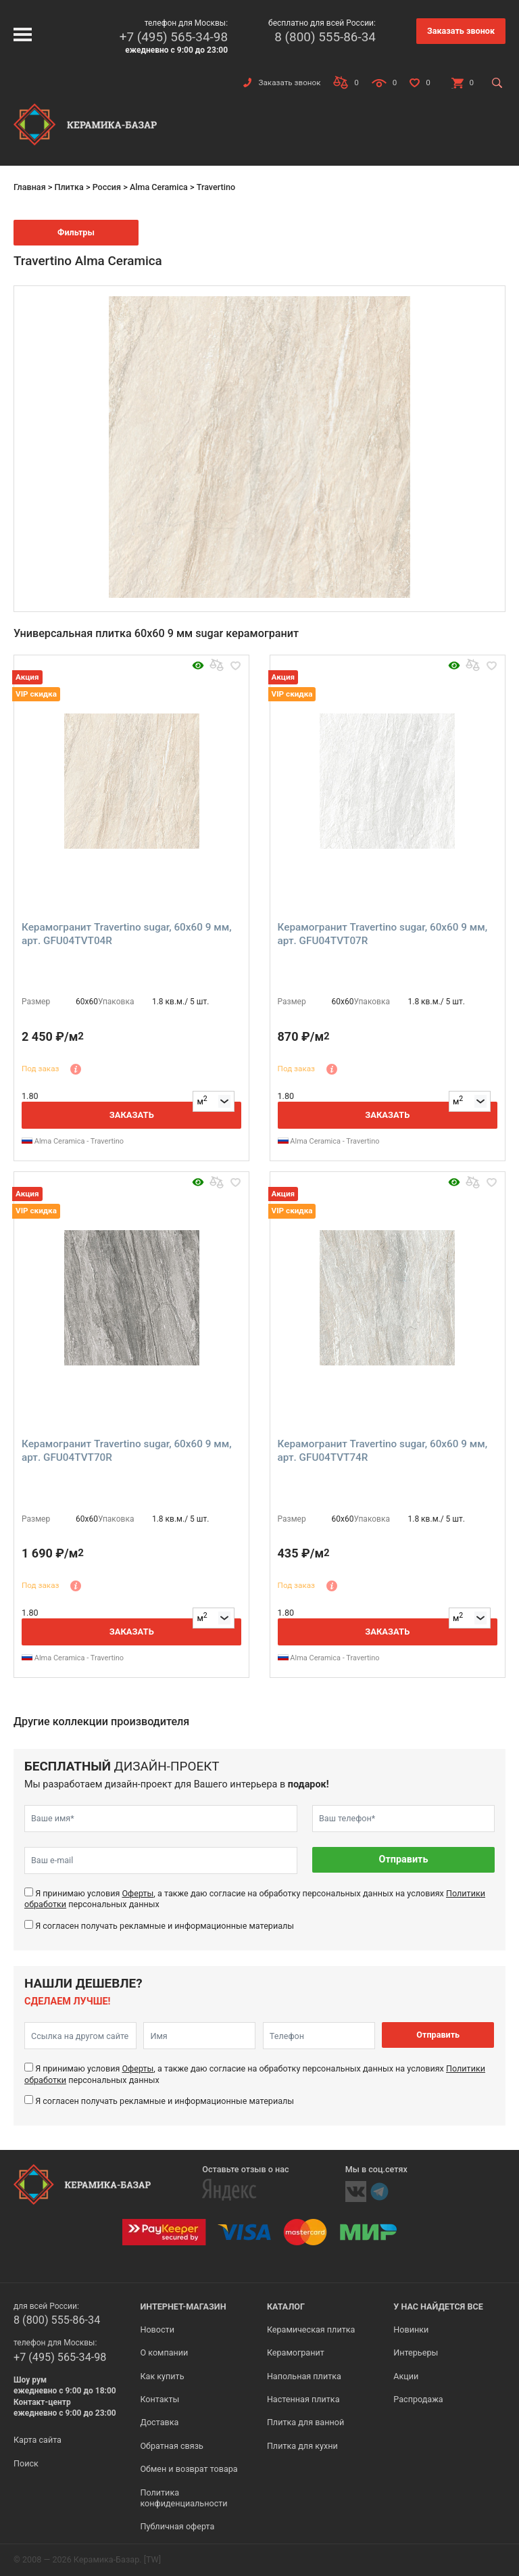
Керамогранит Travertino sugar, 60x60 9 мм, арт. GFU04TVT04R (127, 934)
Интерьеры (415, 2352)
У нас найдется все (438, 2306)
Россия (107, 187)
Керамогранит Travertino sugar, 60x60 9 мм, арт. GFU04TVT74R (383, 1450)
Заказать (131, 1115)
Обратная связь (171, 2446)
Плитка (68, 187)
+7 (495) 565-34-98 (174, 37)
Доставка (159, 2422)
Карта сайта (37, 2440)
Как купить (162, 2376)
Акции (405, 2376)
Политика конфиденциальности (183, 2497)
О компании (164, 2352)
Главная (30, 187)
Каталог (286, 2306)
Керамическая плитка (311, 2329)
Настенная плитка (303, 2399)
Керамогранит (295, 2352)
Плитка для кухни (302, 2446)
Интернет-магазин (183, 2306)
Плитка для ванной (305, 2422)
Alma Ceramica (159, 187)
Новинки (410, 2329)
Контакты (159, 2399)
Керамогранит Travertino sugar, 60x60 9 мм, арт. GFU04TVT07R (383, 934)
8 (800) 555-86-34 (325, 37)
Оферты (137, 1893)
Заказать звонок (461, 31)
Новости (157, 2329)
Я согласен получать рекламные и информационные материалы (164, 1926)
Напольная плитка (304, 2376)
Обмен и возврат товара (188, 2469)
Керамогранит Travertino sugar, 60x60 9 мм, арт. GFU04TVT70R (127, 1450)
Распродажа (418, 2399)
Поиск (26, 2463)
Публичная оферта (177, 2526)
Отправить (403, 1859)
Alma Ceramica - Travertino (73, 1141)
